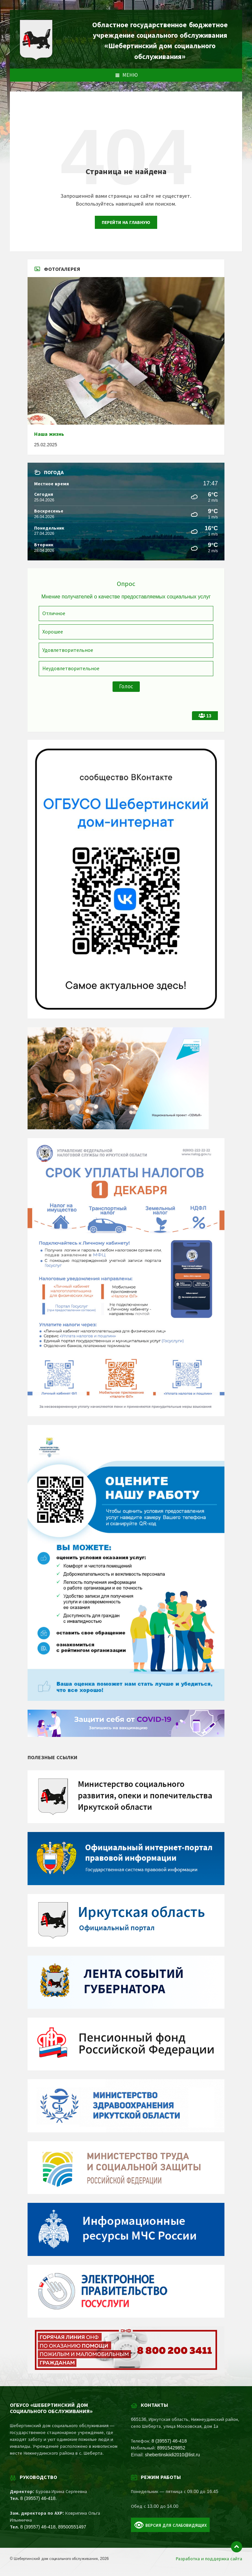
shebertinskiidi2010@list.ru (172, 2454)
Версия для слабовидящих (175, 2525)
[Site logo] (36, 58)
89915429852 (171, 2447)
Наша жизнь (49, 434)
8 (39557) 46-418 (169, 2441)
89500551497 (72, 2526)
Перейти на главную (126, 222)
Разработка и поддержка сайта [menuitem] (209, 2558)
